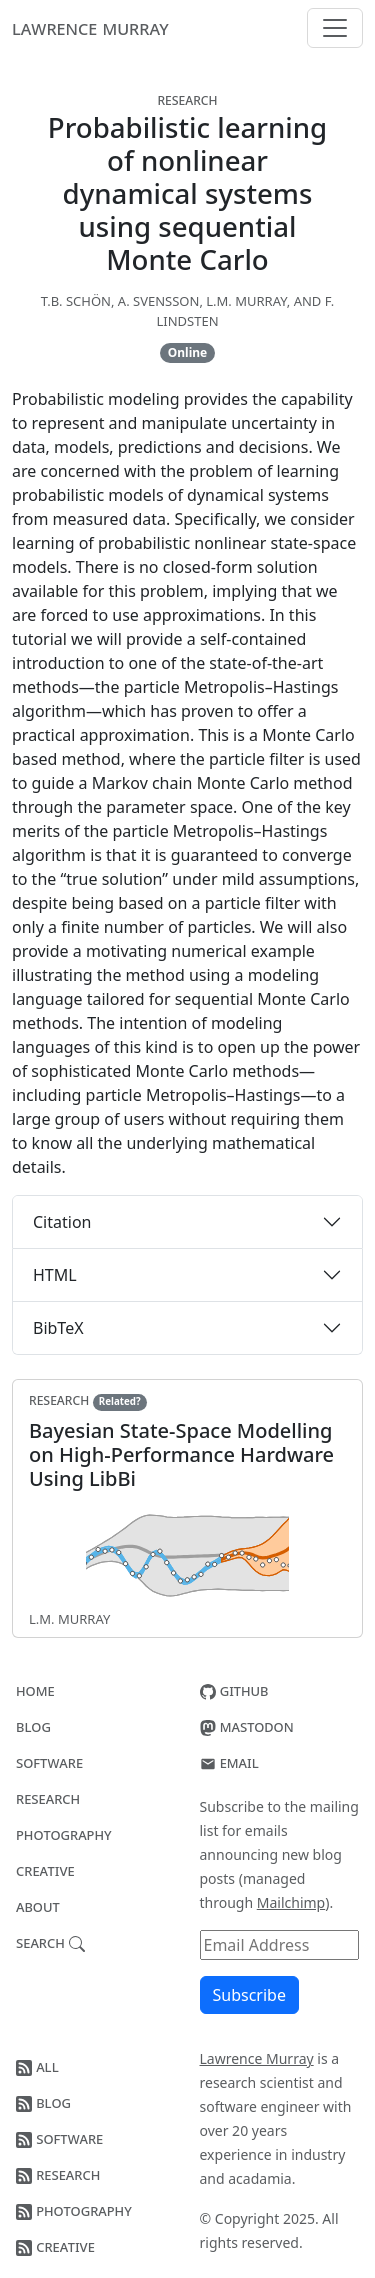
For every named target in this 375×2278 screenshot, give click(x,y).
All (37, 2066)
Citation (62, 1222)
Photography (64, 1834)
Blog (33, 1726)
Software (49, 1762)
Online (187, 352)
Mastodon (247, 1726)
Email (229, 1762)
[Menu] (335, 28)
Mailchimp (291, 1902)
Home (35, 1690)
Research (48, 1798)
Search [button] (50, 1942)
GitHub (234, 1690)
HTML (55, 1275)
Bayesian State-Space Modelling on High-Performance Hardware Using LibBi (181, 1454)
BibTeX (58, 1328)
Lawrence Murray (90, 27)
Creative (45, 1870)
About (38, 1906)
